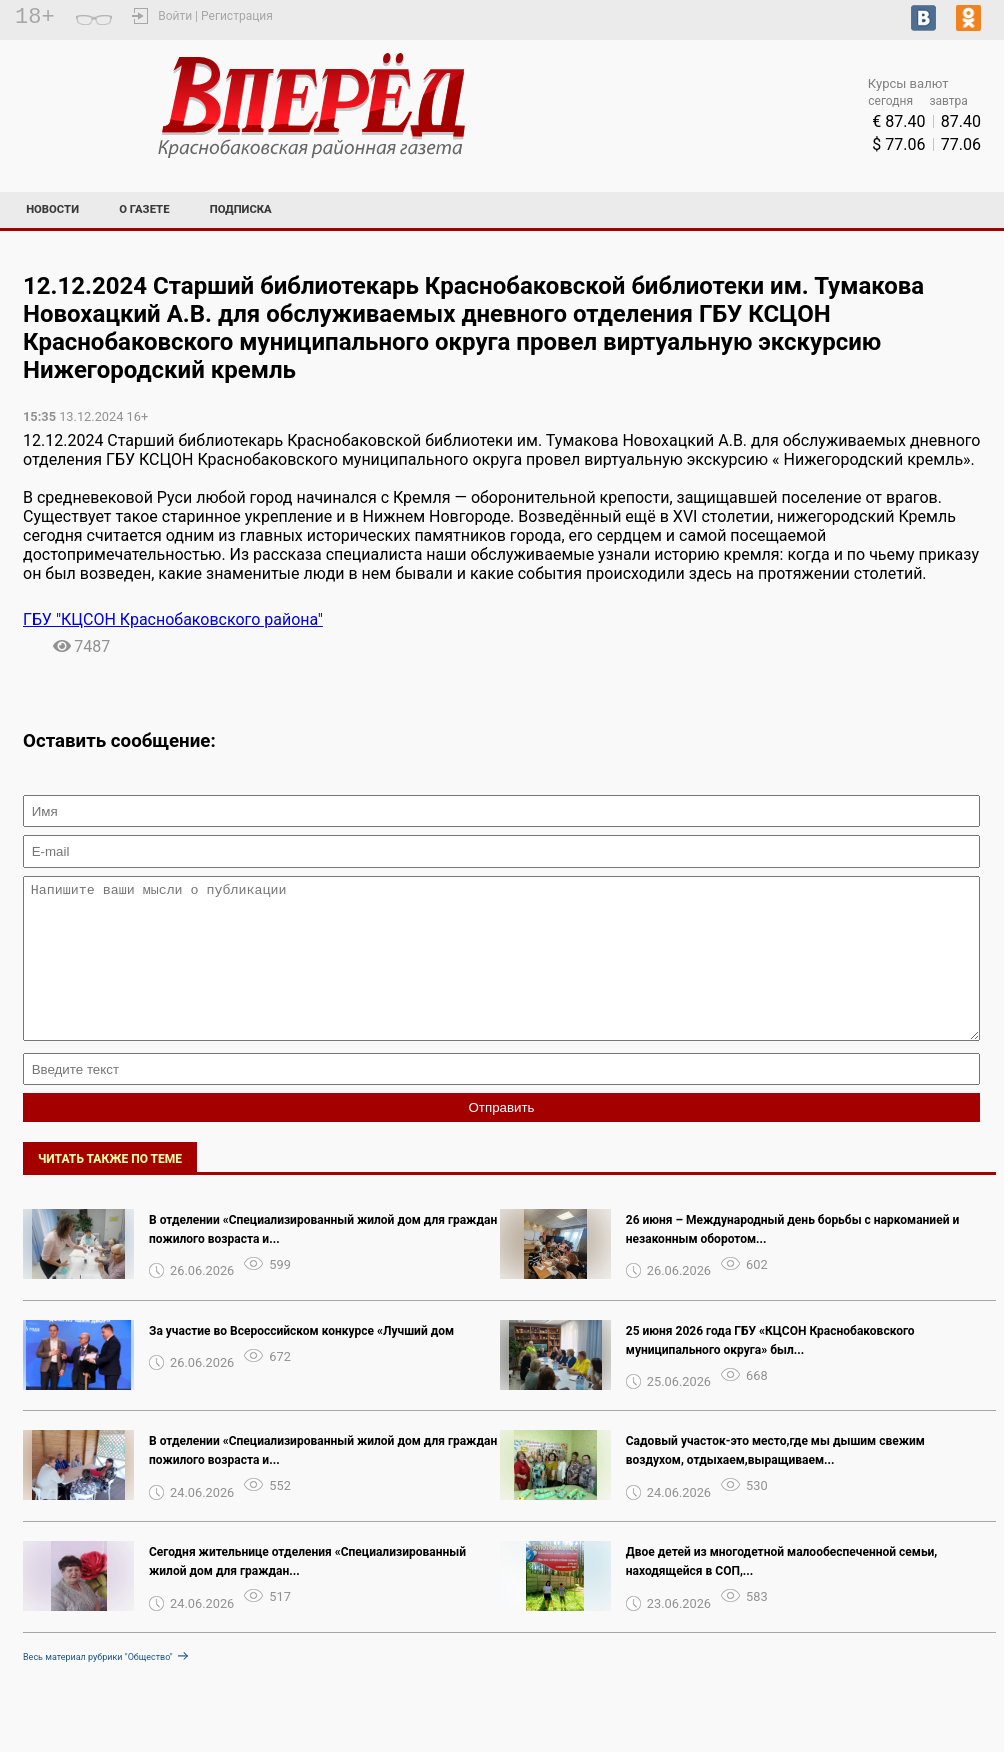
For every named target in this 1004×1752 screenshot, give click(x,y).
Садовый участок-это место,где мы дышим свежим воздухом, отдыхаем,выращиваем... (775, 1480)
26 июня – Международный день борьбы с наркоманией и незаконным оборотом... (792, 1259)
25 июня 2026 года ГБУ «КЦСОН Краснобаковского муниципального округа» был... (770, 1370)
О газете (144, 209)
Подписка (241, 209)
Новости (52, 209)
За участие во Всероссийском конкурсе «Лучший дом (301, 1361)
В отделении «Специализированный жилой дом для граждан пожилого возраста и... (323, 1259)
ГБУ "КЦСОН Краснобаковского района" (173, 619)
